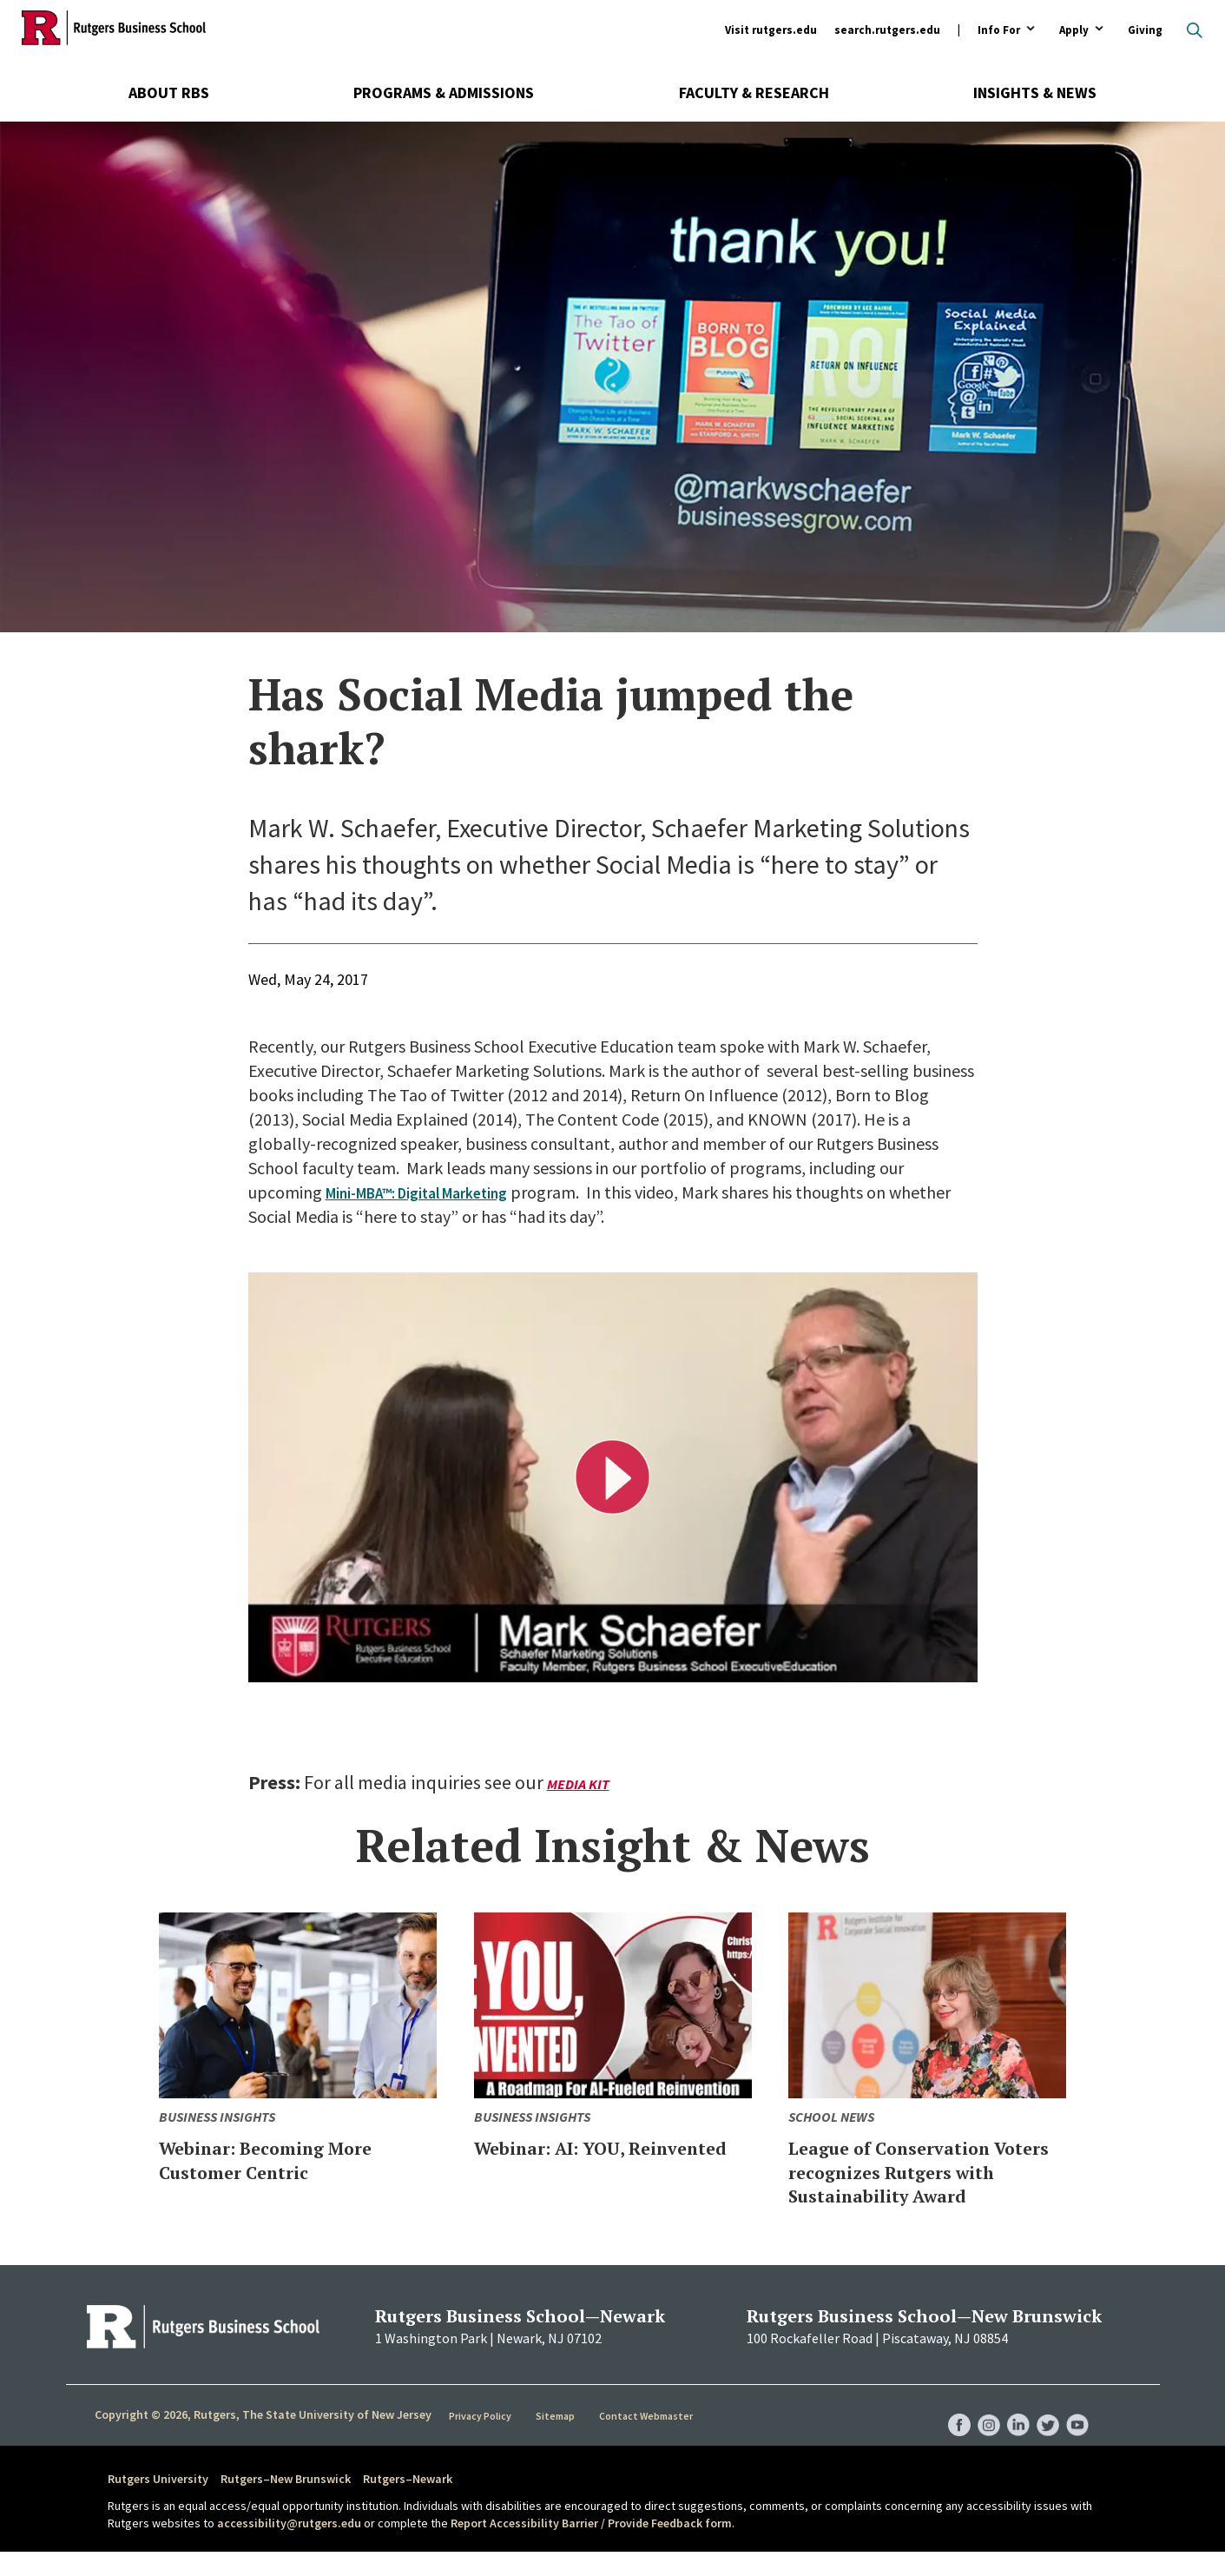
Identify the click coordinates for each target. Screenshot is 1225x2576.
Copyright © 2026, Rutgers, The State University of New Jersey (263, 2439)
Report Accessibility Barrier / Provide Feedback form (591, 2546)
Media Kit (581, 1783)
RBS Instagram (978, 2432)
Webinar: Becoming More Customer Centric (295, 2158)
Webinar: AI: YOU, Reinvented (570, 2158)
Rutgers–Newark (407, 2503)
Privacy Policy (481, 2439)
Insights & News (1035, 92)
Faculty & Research (754, 92)
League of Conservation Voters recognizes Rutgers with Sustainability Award (914, 2182)
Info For (999, 30)
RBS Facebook (945, 2432)
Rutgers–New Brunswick (286, 2503)
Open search (1194, 30)
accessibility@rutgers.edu (289, 2546)
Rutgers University (158, 2503)
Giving (1145, 30)
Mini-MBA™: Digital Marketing (435, 1192)
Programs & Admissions (443, 92)
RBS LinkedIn (1011, 2432)
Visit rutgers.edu (771, 30)
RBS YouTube (1077, 2432)
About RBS (168, 92)
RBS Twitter (1044, 2432)
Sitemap (556, 2439)
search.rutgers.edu (887, 30)
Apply (1074, 30)
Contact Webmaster (647, 2439)
